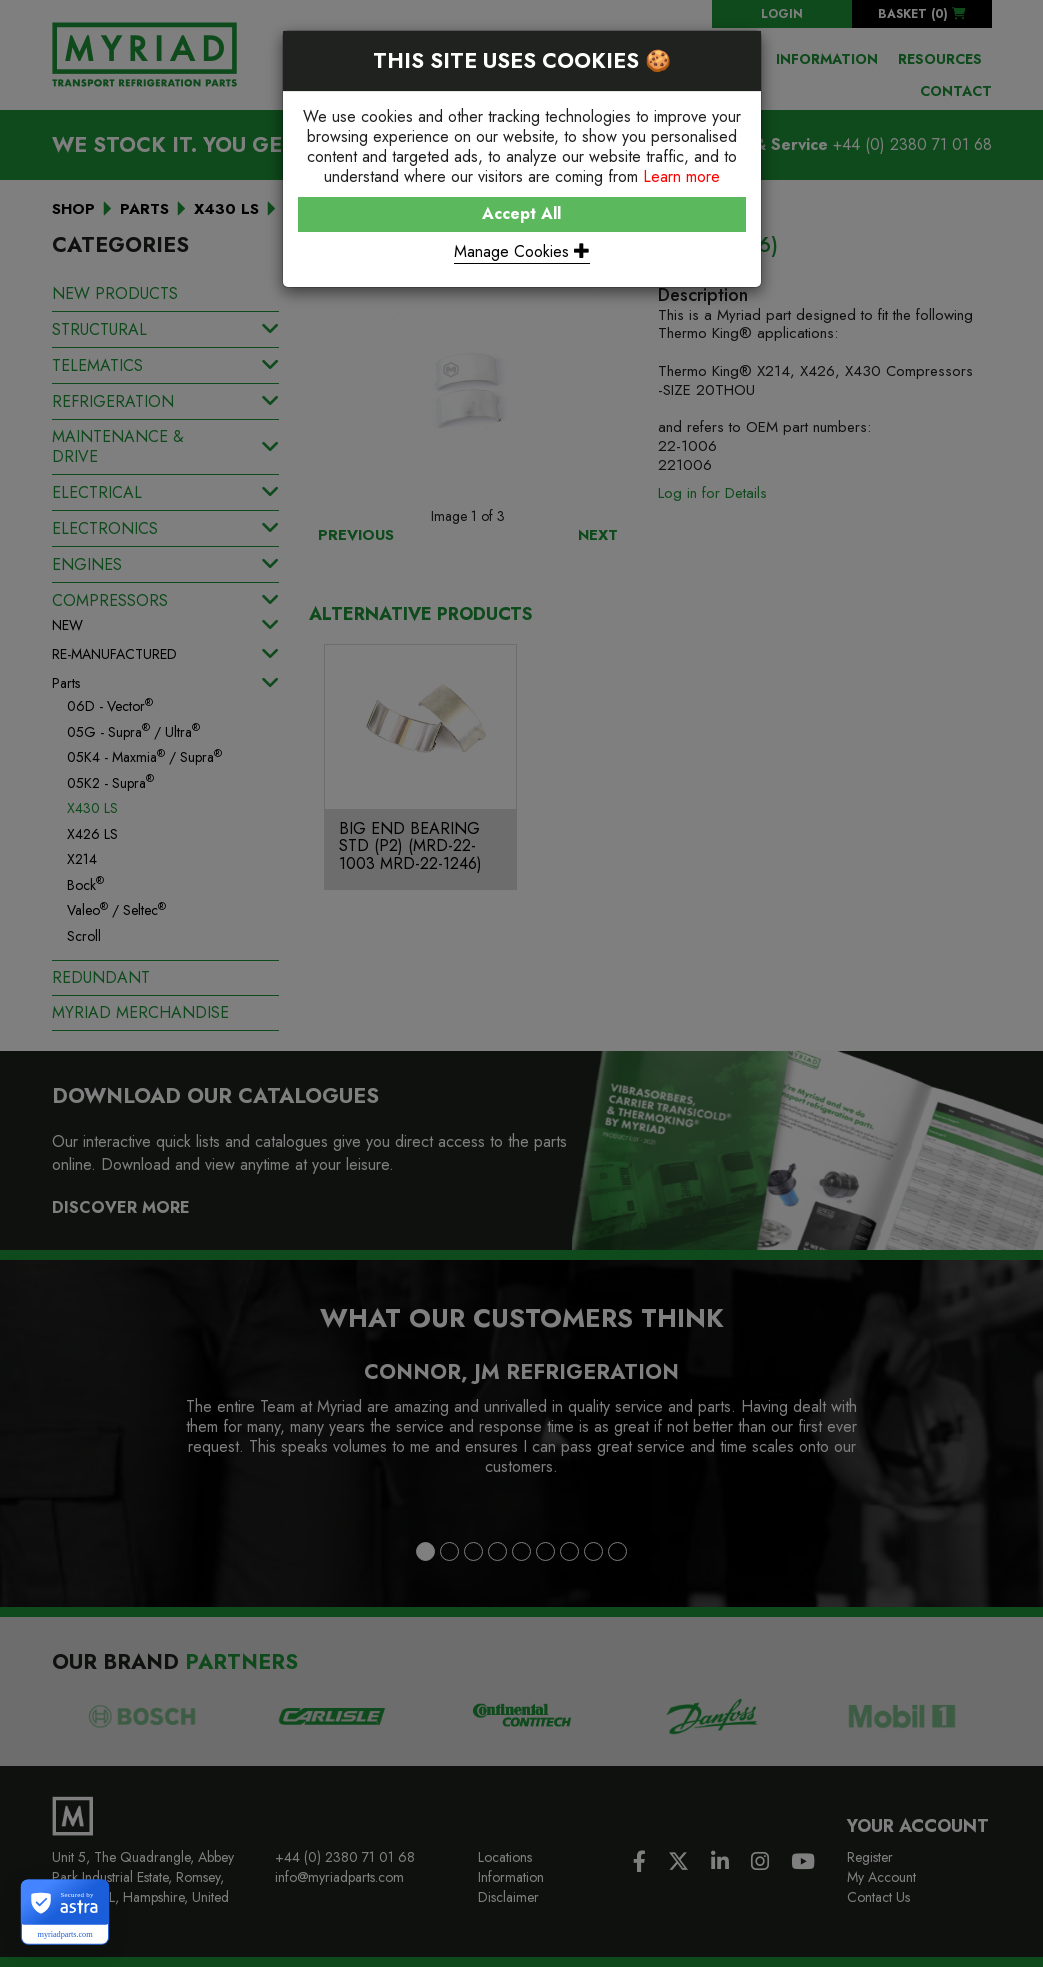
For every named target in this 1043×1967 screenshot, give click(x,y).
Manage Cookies (522, 251)
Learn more (681, 176)
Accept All (521, 213)
